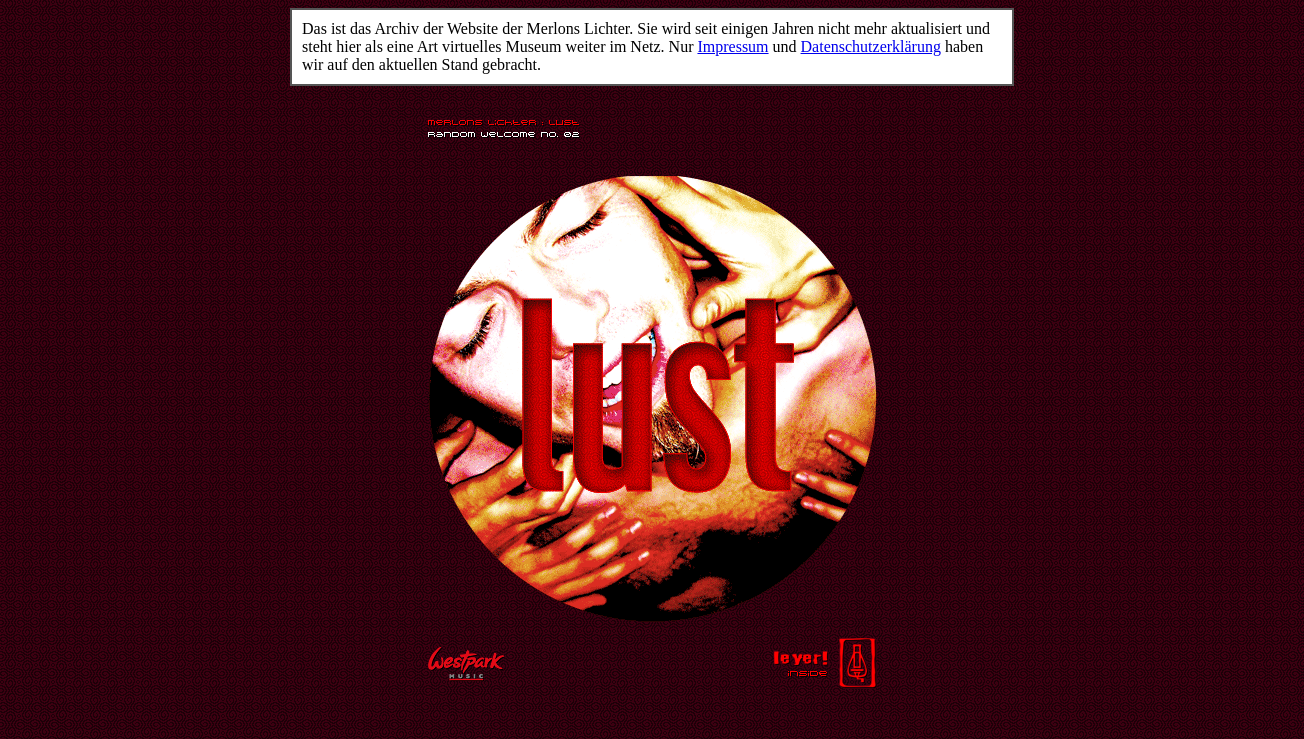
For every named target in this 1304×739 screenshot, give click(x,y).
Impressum (732, 46)
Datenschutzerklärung (871, 46)
